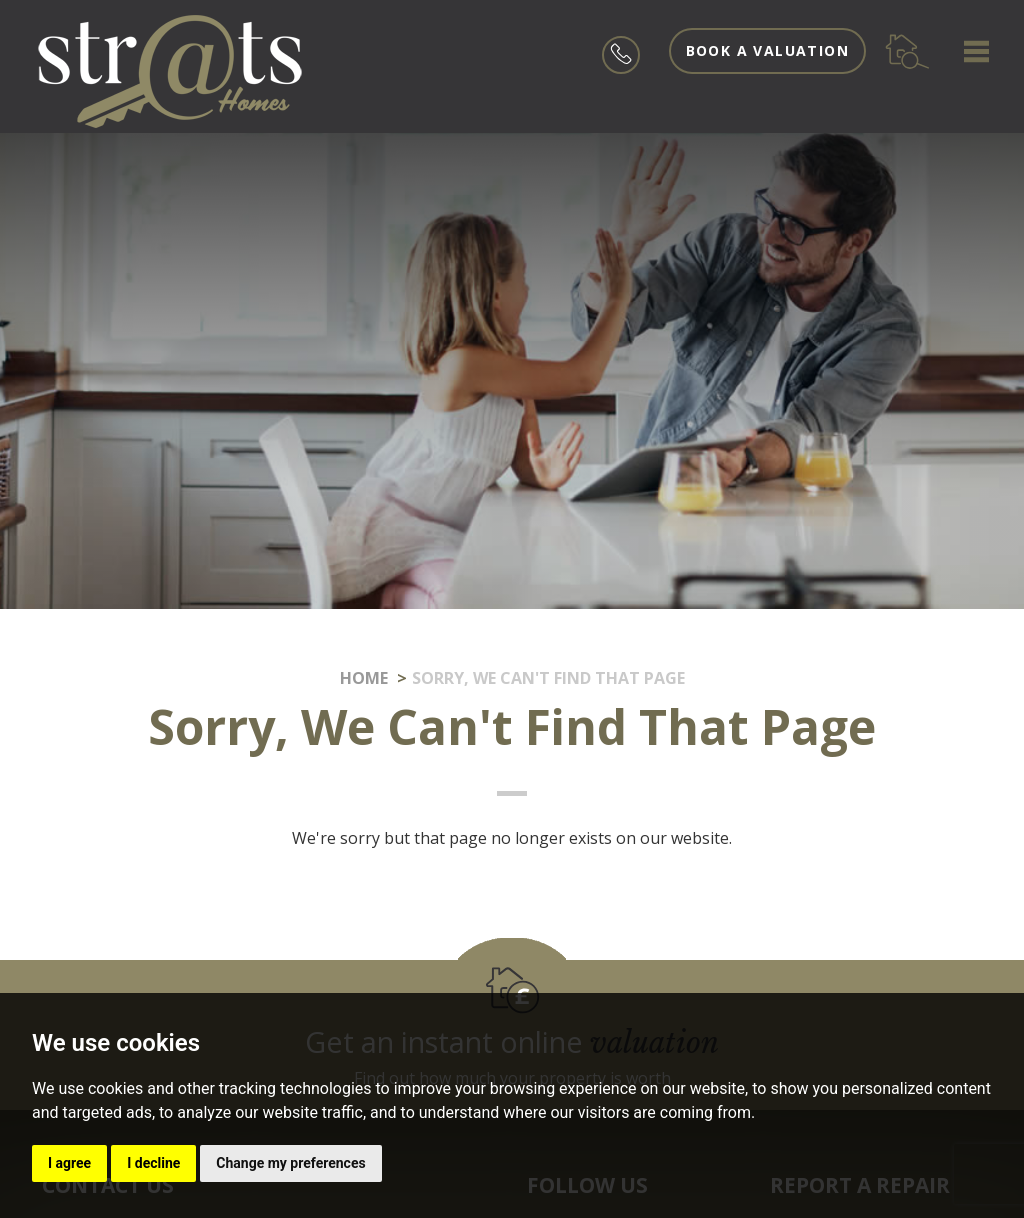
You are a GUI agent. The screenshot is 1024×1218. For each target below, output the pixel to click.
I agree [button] (69, 1163)
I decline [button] (153, 1163)
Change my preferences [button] (290, 1163)
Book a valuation (767, 50)
